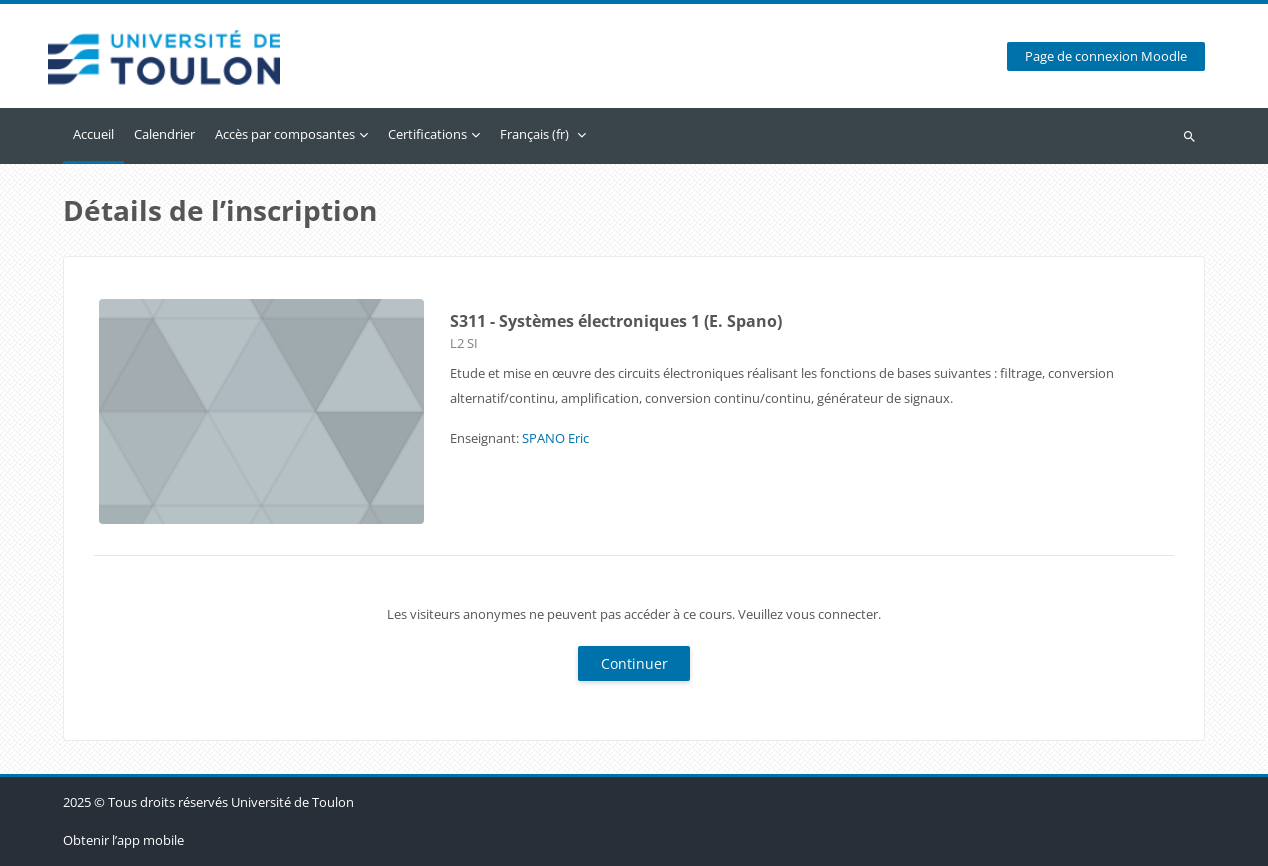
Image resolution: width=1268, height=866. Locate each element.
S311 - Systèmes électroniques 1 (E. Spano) (616, 321)
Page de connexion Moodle (1106, 56)
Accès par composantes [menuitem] (285, 134)
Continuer (634, 663)
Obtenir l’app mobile (123, 840)
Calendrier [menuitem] (164, 134)
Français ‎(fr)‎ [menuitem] (534, 134)
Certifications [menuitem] (427, 134)
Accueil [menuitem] (93, 134)
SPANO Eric (555, 438)
